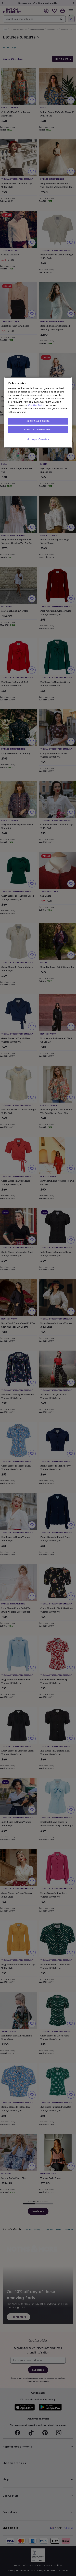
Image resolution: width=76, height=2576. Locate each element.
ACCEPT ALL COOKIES (38, 421)
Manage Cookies (38, 439)
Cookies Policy (36, 405)
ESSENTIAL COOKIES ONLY (38, 429)
